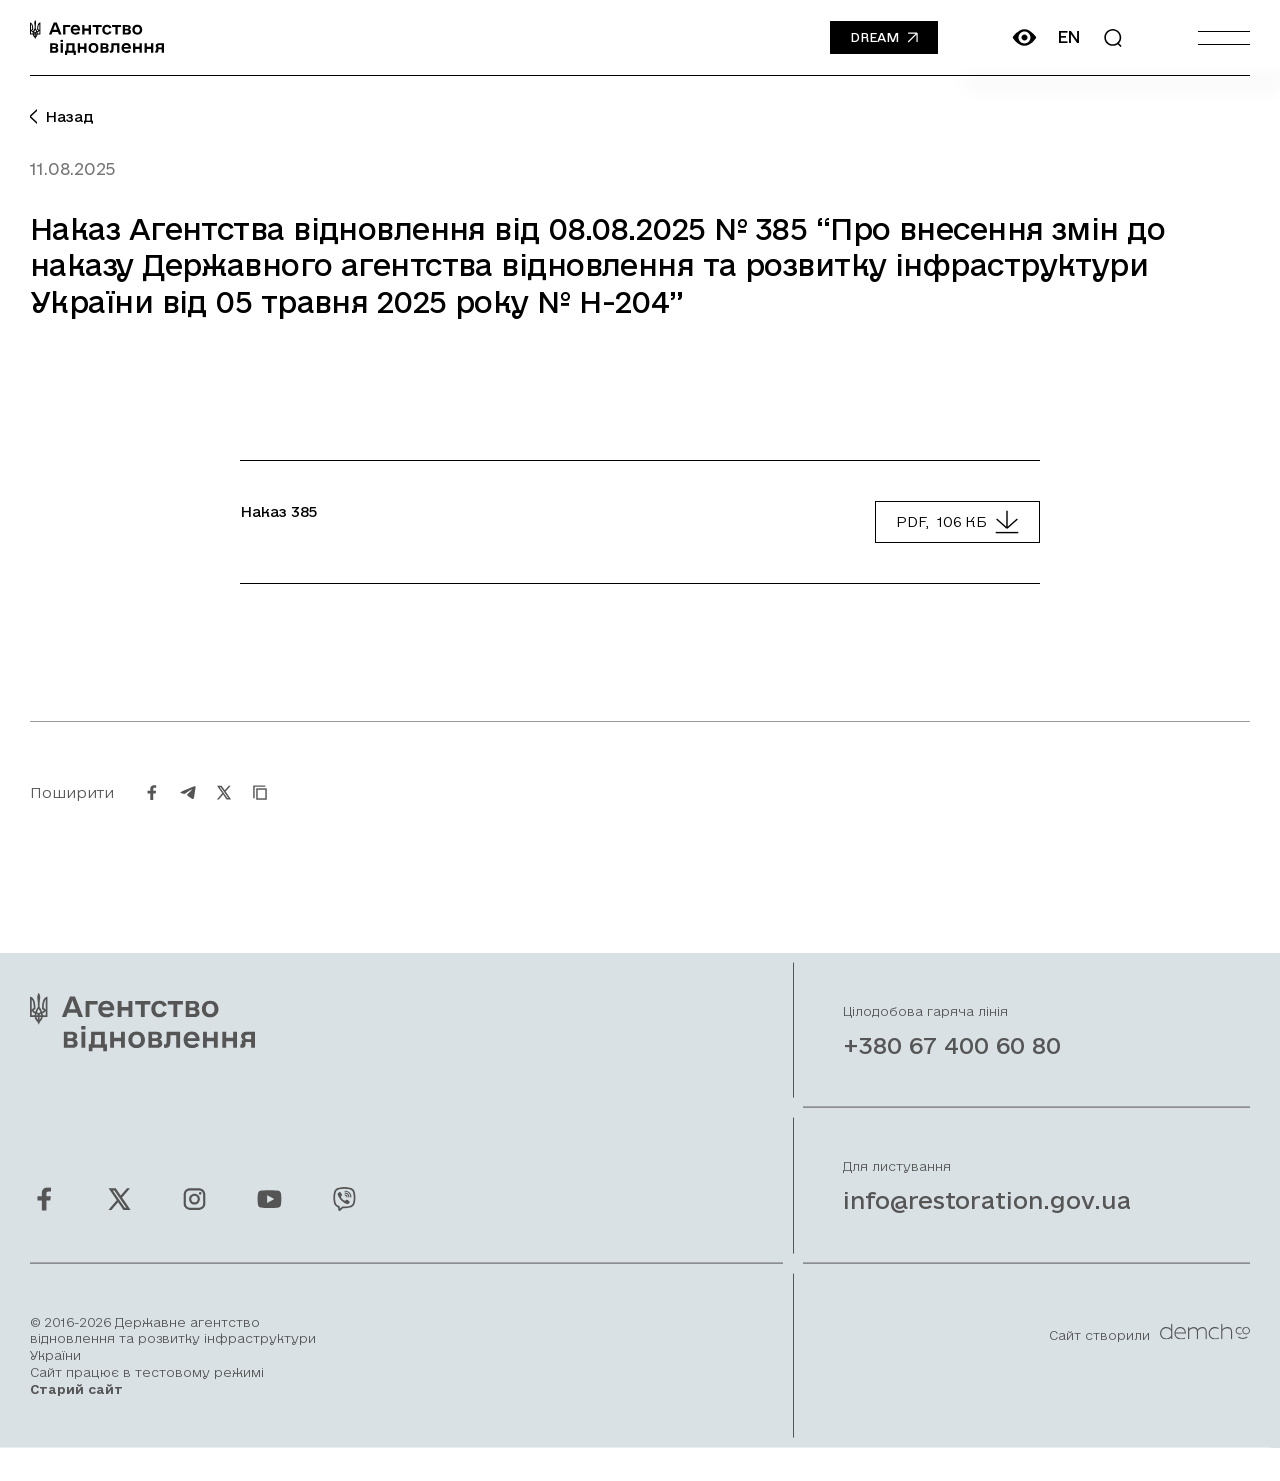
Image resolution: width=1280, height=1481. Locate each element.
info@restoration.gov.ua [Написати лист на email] (987, 1221)
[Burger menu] (1224, 37)
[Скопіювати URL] (260, 813)
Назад (62, 116)
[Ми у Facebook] (44, 1219)
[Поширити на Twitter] (224, 813)
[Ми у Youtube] (269, 1219)
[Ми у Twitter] (119, 1219)
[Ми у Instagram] (194, 1219)
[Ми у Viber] (344, 1219)
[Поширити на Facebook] (152, 813)
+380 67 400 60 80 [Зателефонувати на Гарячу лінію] (952, 1066)
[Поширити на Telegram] (188, 813)
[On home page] (97, 37)
